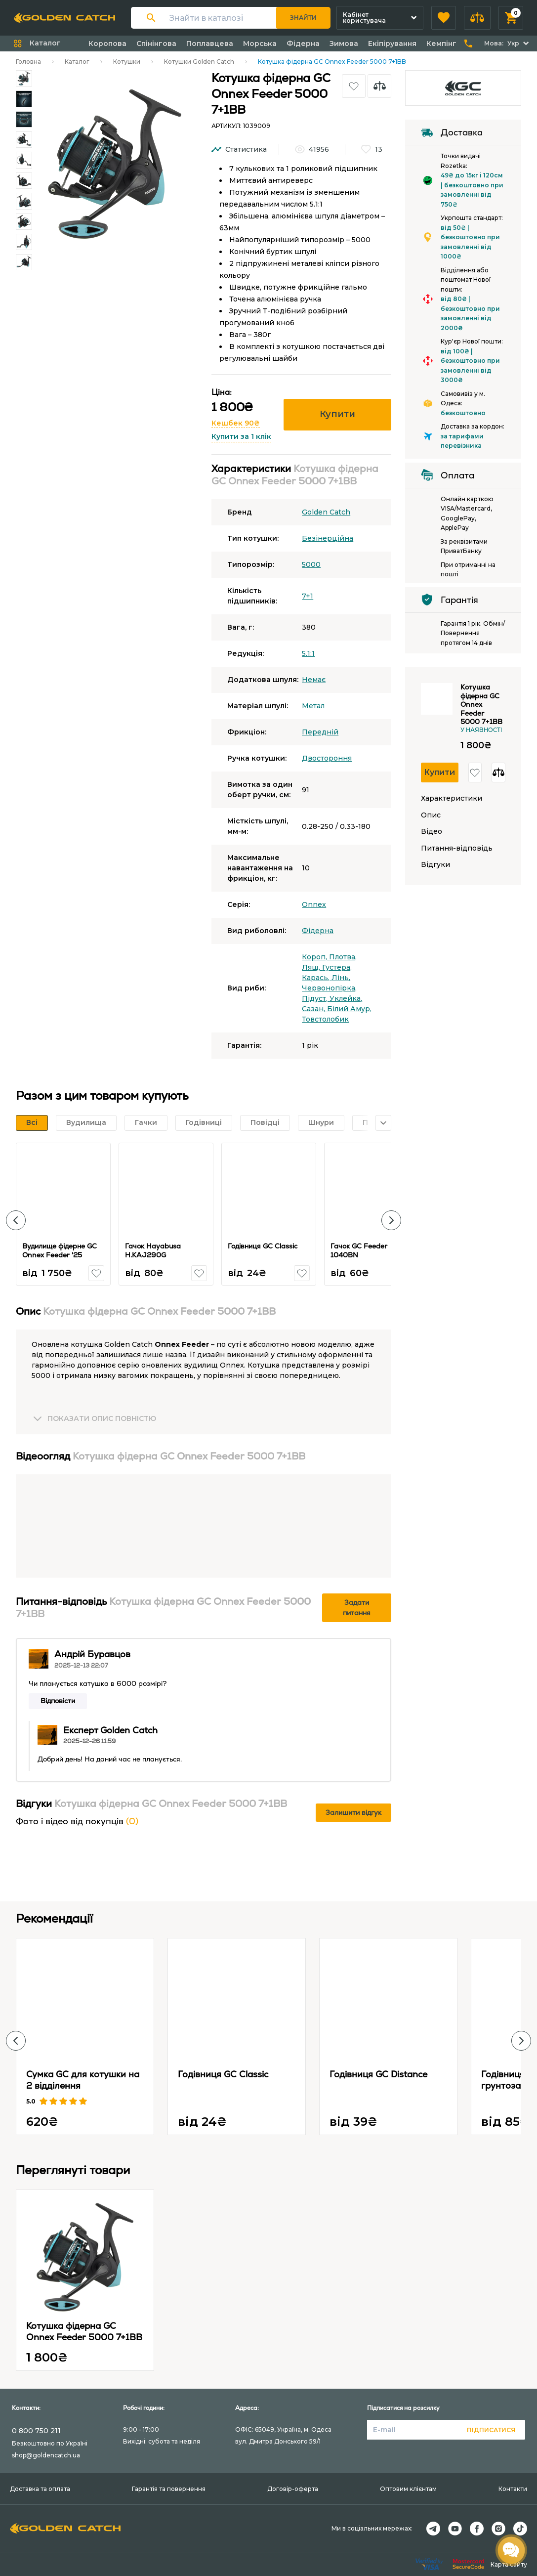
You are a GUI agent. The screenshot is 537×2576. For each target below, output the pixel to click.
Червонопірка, (329, 988)
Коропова (107, 43)
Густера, (337, 967)
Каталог (77, 61)
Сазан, (314, 1008)
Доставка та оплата (40, 2488)
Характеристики (451, 798)
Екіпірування (392, 43)
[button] (443, 18)
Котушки (126, 61)
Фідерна (303, 43)
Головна (28, 61)
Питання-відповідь (457, 848)
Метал (313, 705)
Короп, (315, 956)
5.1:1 (308, 653)
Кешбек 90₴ (235, 423)
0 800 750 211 (36, 2430)
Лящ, (312, 967)
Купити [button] (337, 414)
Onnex (314, 904)
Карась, (316, 977)
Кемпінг (441, 43)
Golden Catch (326, 512)
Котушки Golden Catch (199, 61)
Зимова (344, 43)
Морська (260, 43)
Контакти (512, 2488)
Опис (431, 815)
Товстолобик (325, 1019)
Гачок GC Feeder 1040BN (358, 1250)
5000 (311, 564)
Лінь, (340, 977)
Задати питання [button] (357, 1607)
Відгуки (435, 864)
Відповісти (58, 1700)
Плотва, (343, 956)
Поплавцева (209, 43)
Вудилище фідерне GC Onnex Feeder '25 (59, 1250)
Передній (320, 732)
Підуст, (316, 998)
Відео (431, 831)
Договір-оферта (292, 2488)
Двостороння (327, 758)
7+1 (307, 596)
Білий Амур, (349, 1008)
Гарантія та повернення (169, 2488)
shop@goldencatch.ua (46, 2455)
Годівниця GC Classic (262, 1246)
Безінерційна (327, 538)
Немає (314, 679)
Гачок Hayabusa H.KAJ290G (153, 1250)
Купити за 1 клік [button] (241, 436)
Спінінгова (156, 43)
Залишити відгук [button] (353, 1812)
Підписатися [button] (491, 2430)
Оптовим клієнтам (408, 2488)
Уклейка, (346, 998)
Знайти (303, 17)
